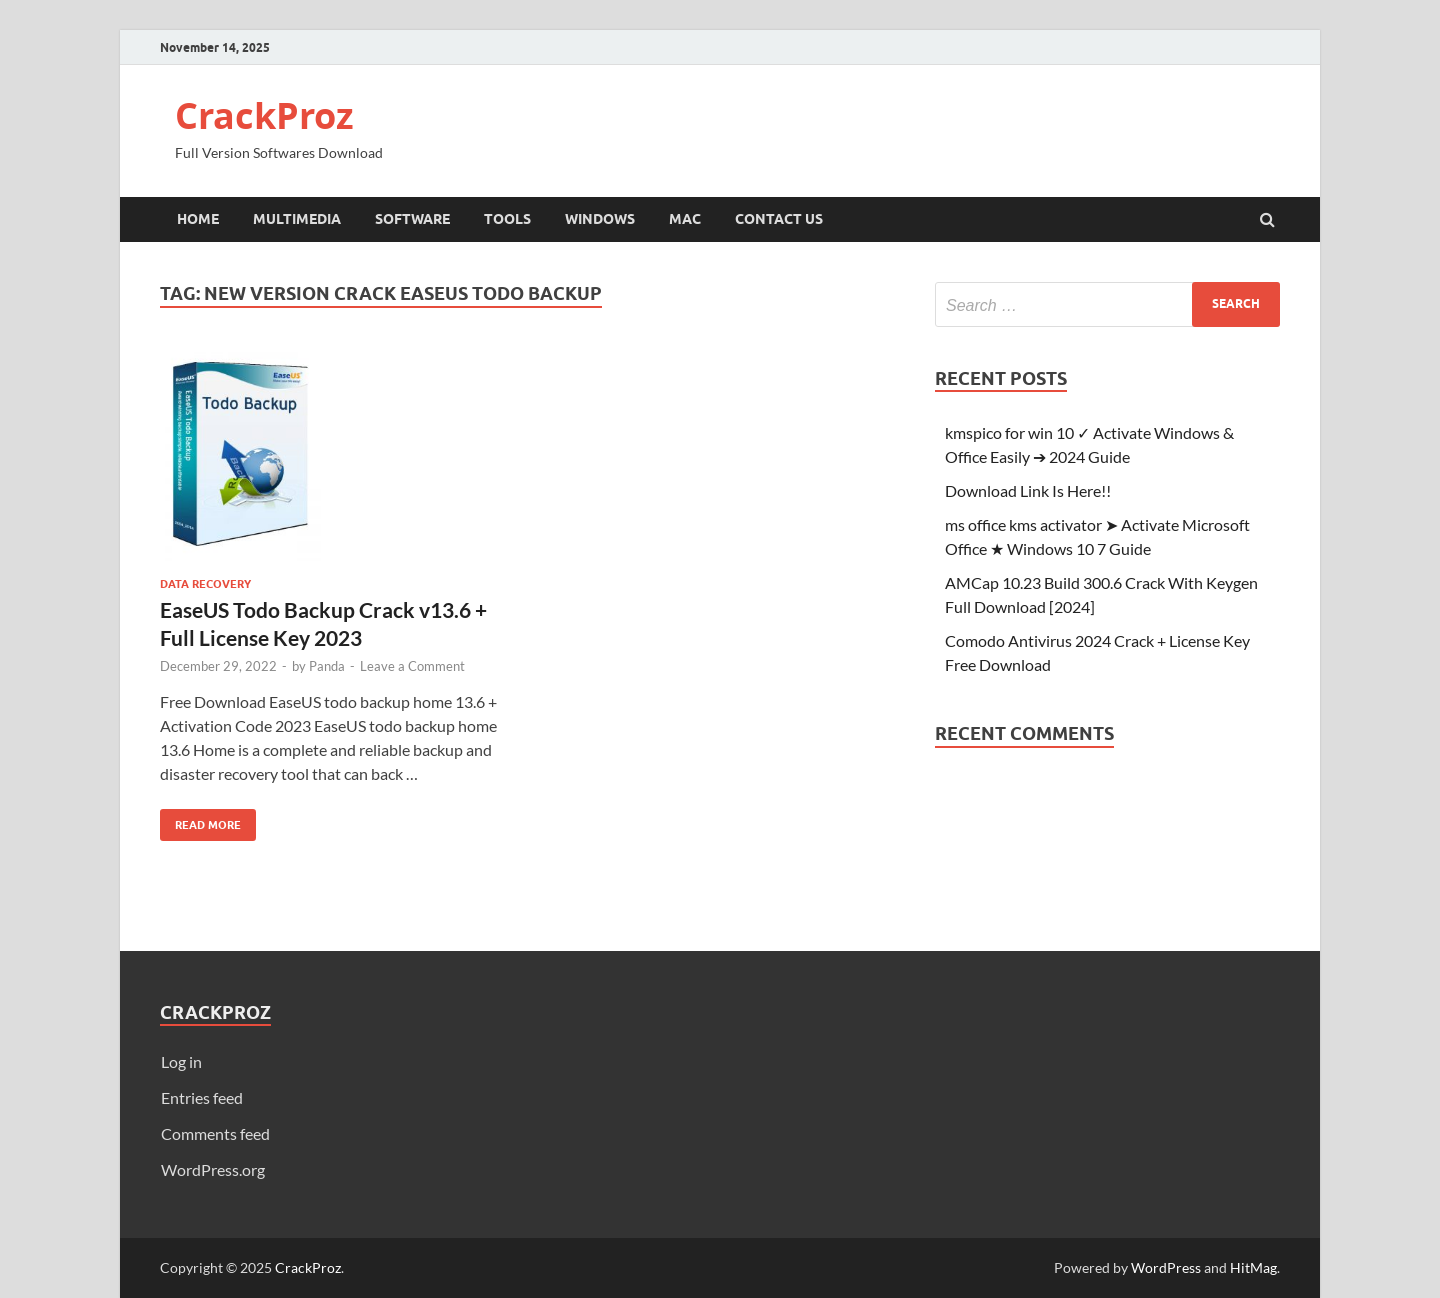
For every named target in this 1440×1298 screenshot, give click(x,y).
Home (198, 219)
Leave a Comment (412, 666)
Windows (600, 219)
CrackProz (264, 115)
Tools (507, 219)
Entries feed (202, 1097)
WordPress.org (213, 1169)
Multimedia (297, 219)
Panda (327, 666)
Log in (181, 1061)
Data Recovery (205, 584)
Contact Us (779, 219)
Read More (200, 820)
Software (412, 219)
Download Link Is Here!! (1028, 490)
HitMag (1253, 1267)
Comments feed (215, 1133)
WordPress (1166, 1267)
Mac (685, 219)
